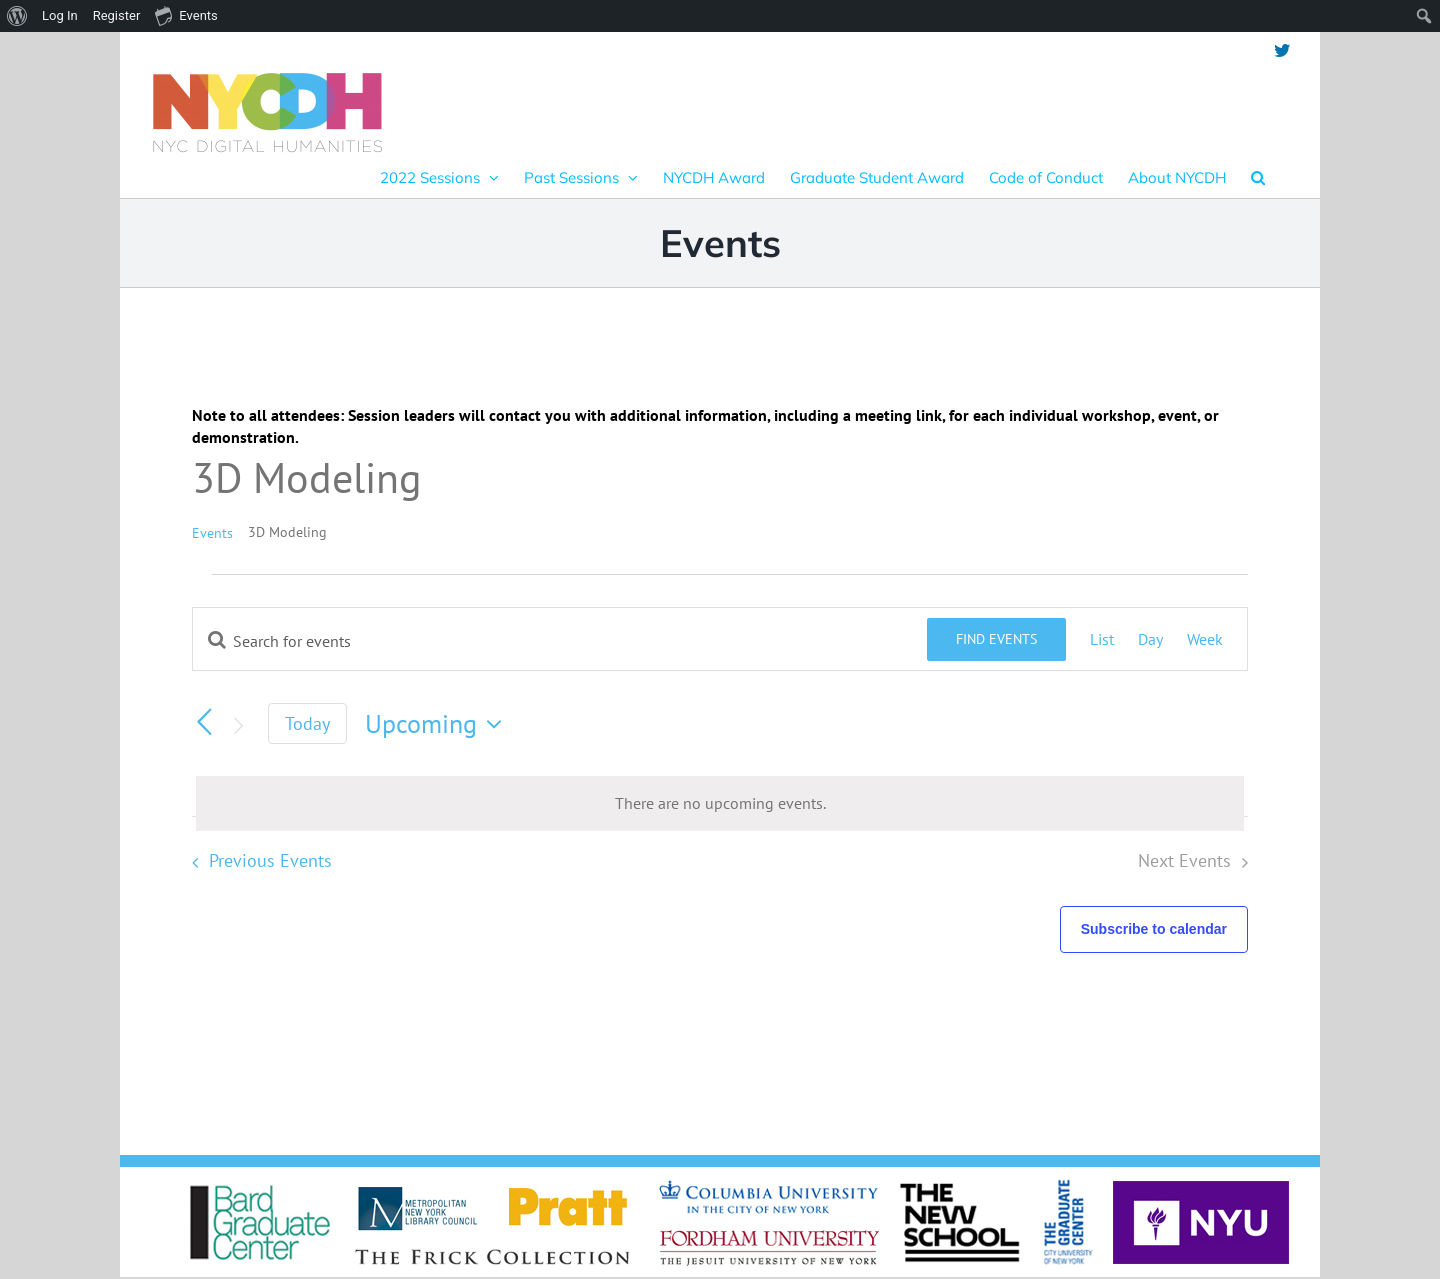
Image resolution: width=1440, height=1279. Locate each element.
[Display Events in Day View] (1150, 639)
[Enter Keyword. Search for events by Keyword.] (560, 641)
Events (212, 533)
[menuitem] (17, 16)
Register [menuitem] (117, 15)
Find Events (996, 639)
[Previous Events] (204, 722)
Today (307, 723)
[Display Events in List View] (1102, 639)
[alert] (720, 803)
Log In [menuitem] (60, 15)
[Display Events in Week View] (1205, 639)
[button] (1258, 177)
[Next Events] (238, 726)
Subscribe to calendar (1154, 929)
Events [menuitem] (186, 15)
